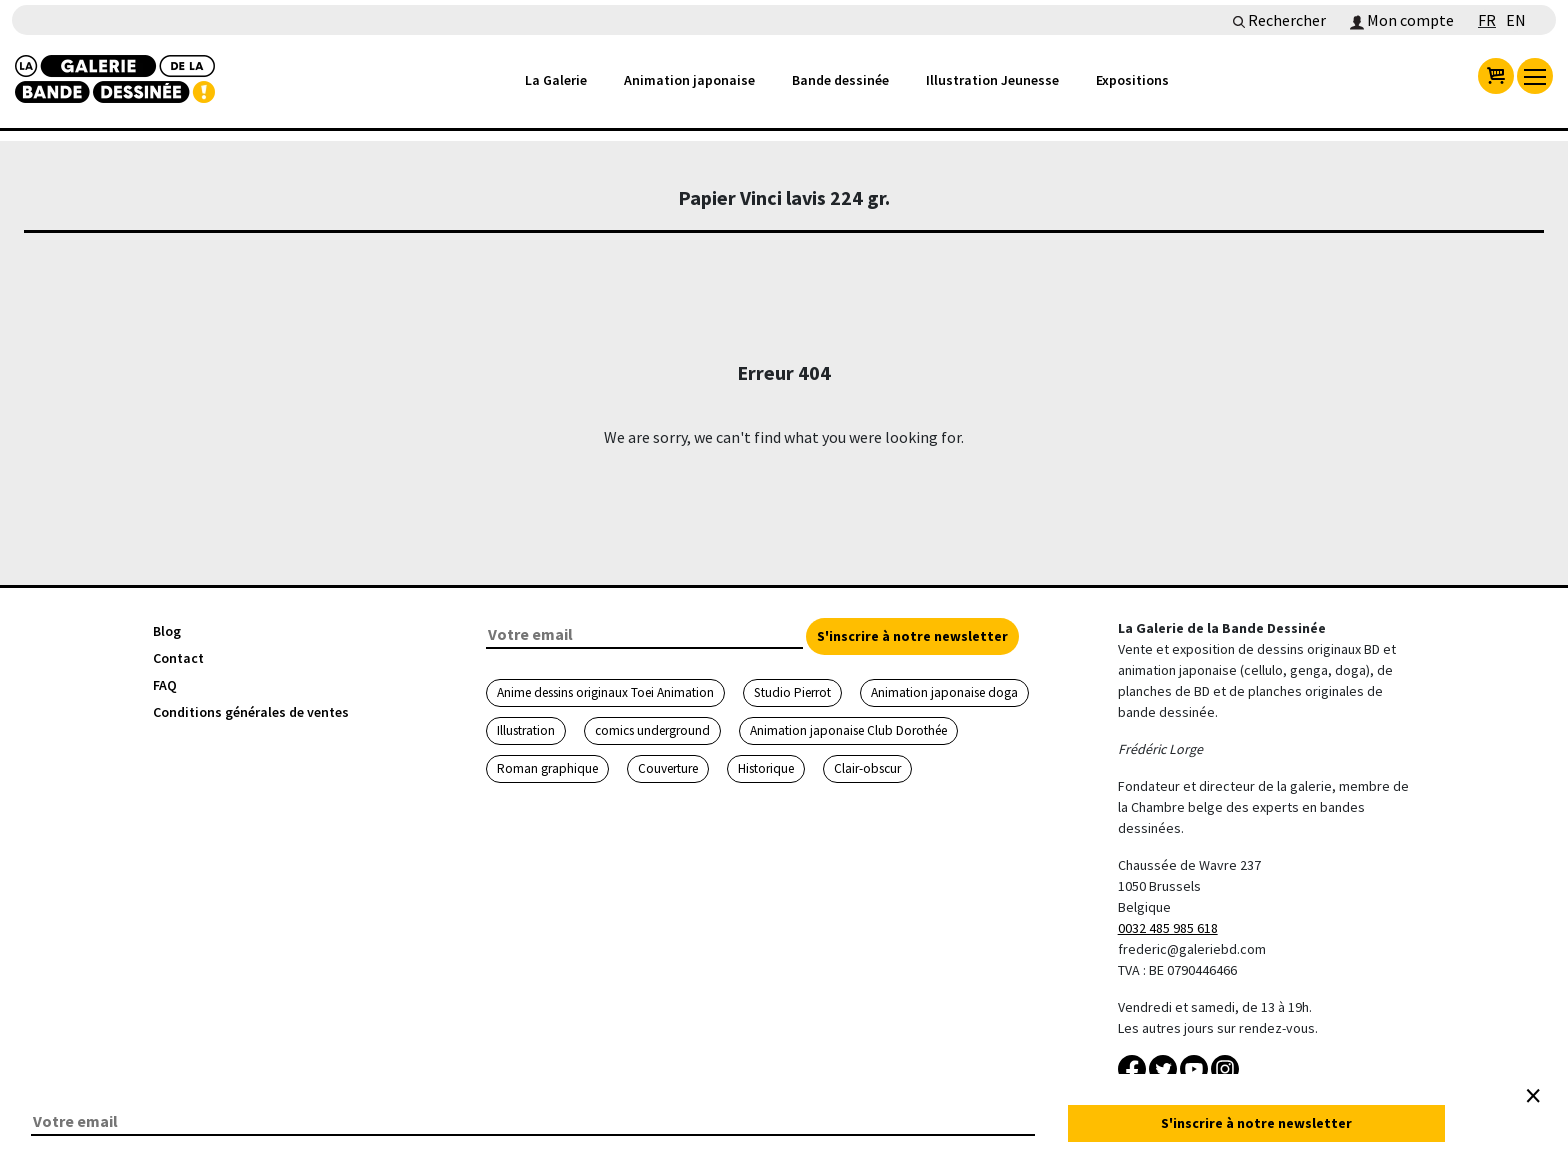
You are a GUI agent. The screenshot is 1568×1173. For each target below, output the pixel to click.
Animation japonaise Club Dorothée (848, 730)
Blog (167, 631)
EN (1516, 20)
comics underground (652, 730)
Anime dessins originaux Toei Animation (605, 692)
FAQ (165, 685)
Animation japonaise (689, 80)
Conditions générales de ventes (251, 712)
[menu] (1535, 76)
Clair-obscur (867, 768)
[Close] (1533, 1096)
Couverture (668, 768)
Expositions (1132, 80)
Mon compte (1402, 20)
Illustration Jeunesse (992, 80)
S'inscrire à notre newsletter (912, 636)
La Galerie (556, 80)
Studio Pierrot (792, 692)
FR (1487, 20)
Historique (766, 768)
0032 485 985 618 (1168, 928)
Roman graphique (547, 768)
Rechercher (1279, 20)
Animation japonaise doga (944, 692)
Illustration (526, 730)
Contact (178, 658)
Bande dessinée (840, 80)
